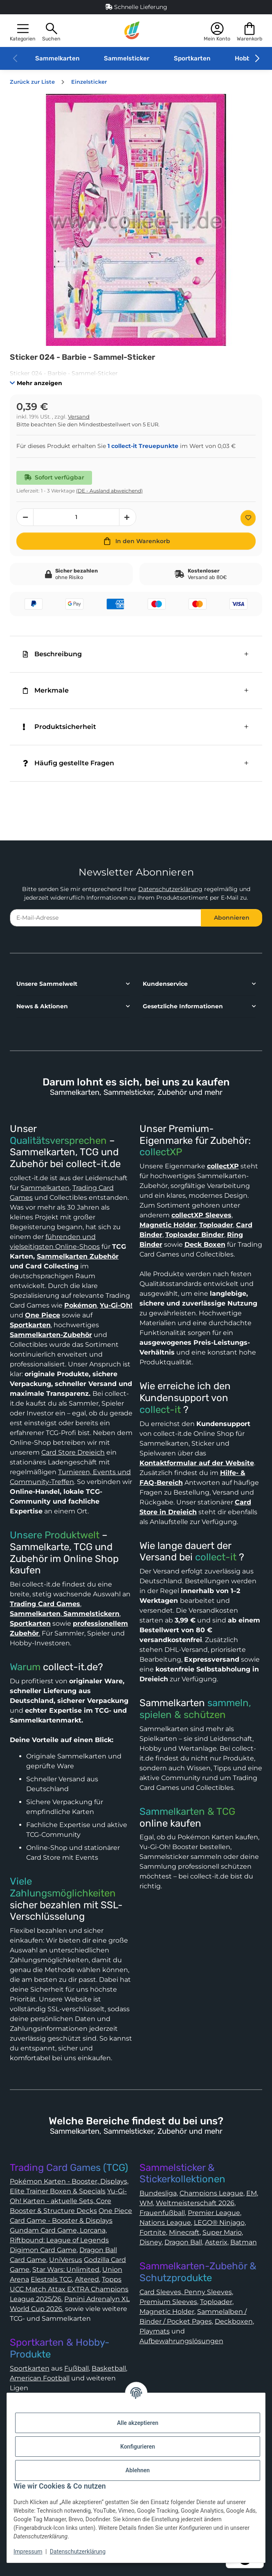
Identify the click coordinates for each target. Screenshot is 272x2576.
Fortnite (152, 2232)
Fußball (76, 2368)
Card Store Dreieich (73, 1452)
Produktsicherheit (59, 727)
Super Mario (222, 2232)
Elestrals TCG (51, 2279)
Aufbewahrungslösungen (181, 2341)
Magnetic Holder (166, 2311)
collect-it (160, 1409)
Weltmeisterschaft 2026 (195, 2203)
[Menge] (76, 517)
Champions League (211, 2193)
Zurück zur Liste (32, 82)
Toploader (216, 2302)
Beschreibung (52, 654)
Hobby (244, 58)
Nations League (165, 2222)
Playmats (154, 2331)
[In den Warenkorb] (136, 541)
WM (146, 2203)
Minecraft (184, 2232)
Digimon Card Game (43, 2250)
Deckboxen (234, 2321)
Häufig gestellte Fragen (68, 763)
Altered (87, 2279)
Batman (243, 2242)
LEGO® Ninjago (219, 2222)
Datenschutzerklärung (170, 889)
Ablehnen (138, 2470)
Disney (150, 2242)
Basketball (109, 2368)
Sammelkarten (57, 58)
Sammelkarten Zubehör (78, 1256)
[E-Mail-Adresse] (105, 918)
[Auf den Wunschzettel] (248, 518)
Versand (79, 417)
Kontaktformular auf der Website (196, 1463)
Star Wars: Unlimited (65, 2269)
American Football (40, 2378)
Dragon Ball (183, 2242)
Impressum (27, 2551)
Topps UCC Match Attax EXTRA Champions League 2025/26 (69, 2289)
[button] (23, 31)
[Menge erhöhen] (127, 517)
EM (251, 2193)
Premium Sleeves (168, 2302)
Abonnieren (232, 917)
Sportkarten (192, 58)
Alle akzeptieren (137, 2423)
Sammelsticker (126, 58)
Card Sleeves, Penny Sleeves (185, 2292)
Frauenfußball (162, 2213)
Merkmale (46, 690)
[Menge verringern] (25, 517)
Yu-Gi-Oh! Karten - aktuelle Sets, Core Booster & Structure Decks (68, 2201)
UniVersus (65, 2260)
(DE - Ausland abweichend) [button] (109, 491)
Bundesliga (158, 2193)
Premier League (214, 2213)
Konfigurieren (137, 2446)
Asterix (216, 2242)
